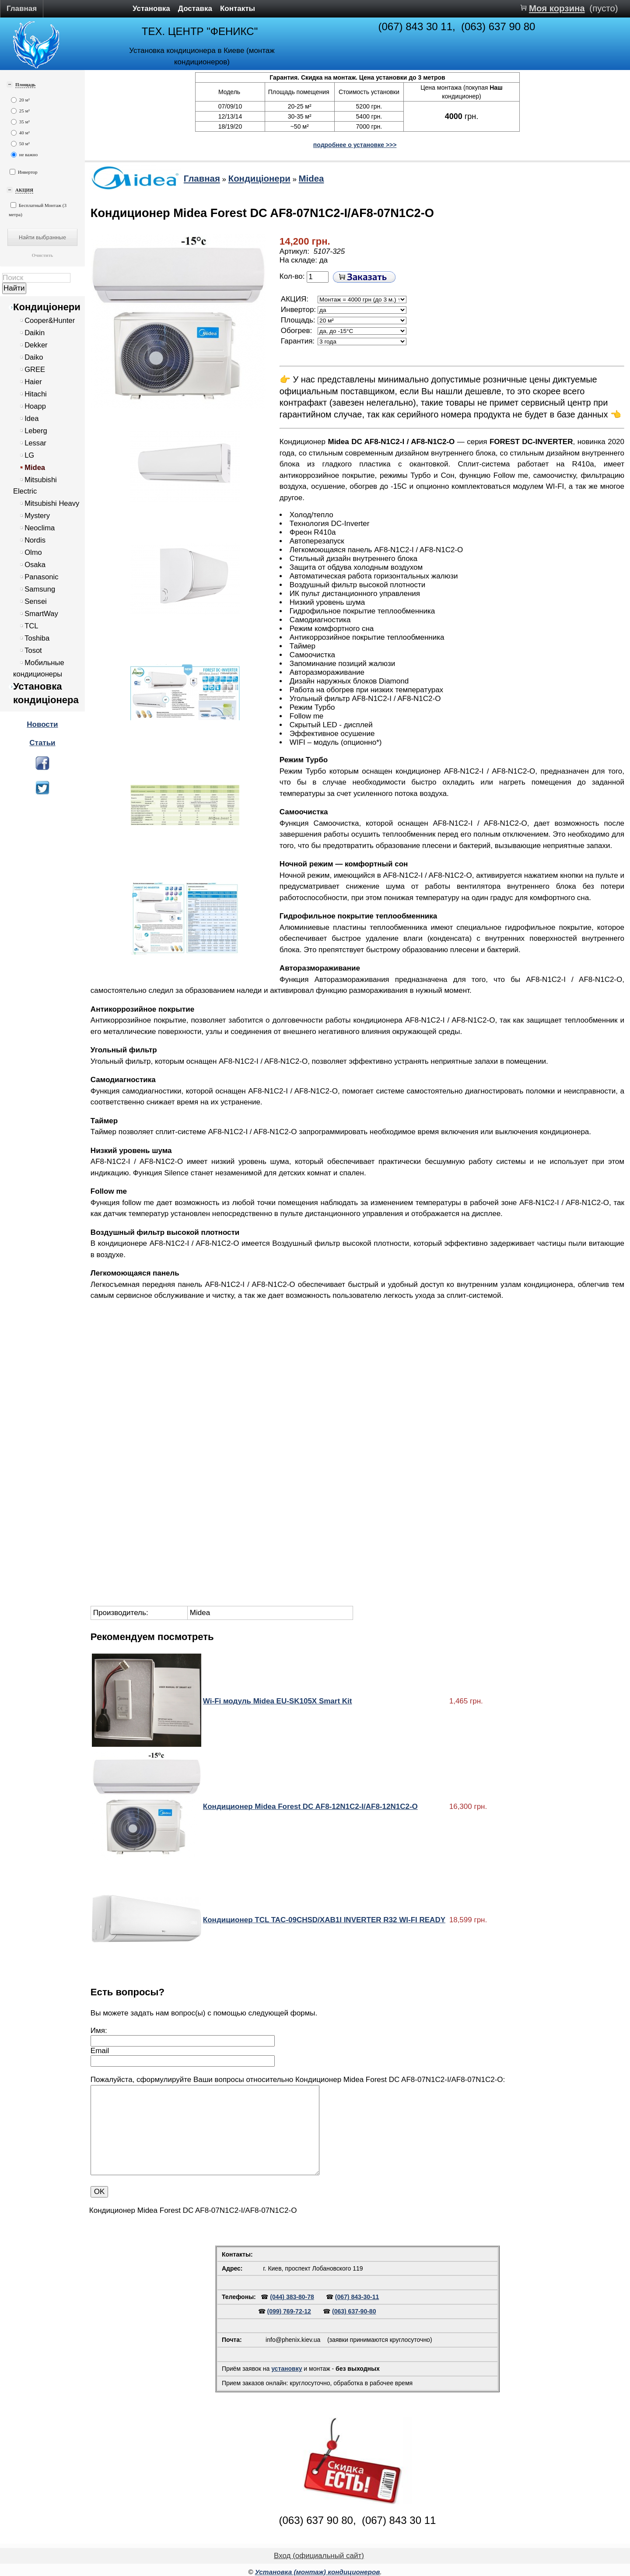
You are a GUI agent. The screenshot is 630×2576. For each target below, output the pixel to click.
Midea (34, 467)
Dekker (35, 345)
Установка (151, 8)
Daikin (34, 333)
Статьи (42, 743)
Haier (33, 382)
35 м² (20, 122)
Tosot (33, 650)
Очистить (42, 255)
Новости (42, 724)
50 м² (20, 144)
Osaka (35, 565)
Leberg (35, 431)
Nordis (35, 540)
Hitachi (35, 394)
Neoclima (39, 528)
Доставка (195, 8)
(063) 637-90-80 (354, 2311)
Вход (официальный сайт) (319, 2555)
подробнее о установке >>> (355, 144)
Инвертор (24, 172)
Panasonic (41, 577)
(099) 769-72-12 (289, 2311)
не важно (24, 155)
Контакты (237, 8)
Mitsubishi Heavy (51, 503)
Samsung (39, 589)
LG (29, 455)
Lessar (35, 443)
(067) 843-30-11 (357, 2296)
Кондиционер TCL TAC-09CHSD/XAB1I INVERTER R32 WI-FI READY (324, 1920)
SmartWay (41, 614)
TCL (31, 626)
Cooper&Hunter (49, 320)
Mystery (37, 516)
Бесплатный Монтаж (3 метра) (37, 209)
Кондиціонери (46, 306)
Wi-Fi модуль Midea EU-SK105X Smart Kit (277, 1701)
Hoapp (35, 406)
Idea (31, 418)
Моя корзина (557, 8)
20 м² (20, 100)
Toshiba (36, 638)
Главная (22, 8)
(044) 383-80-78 (292, 2296)
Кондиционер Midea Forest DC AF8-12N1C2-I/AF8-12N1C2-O (310, 1806)
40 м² (20, 133)
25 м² (20, 111)
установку (286, 2368)
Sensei (35, 601)
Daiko (33, 357)
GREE (34, 369)
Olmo (33, 552)
